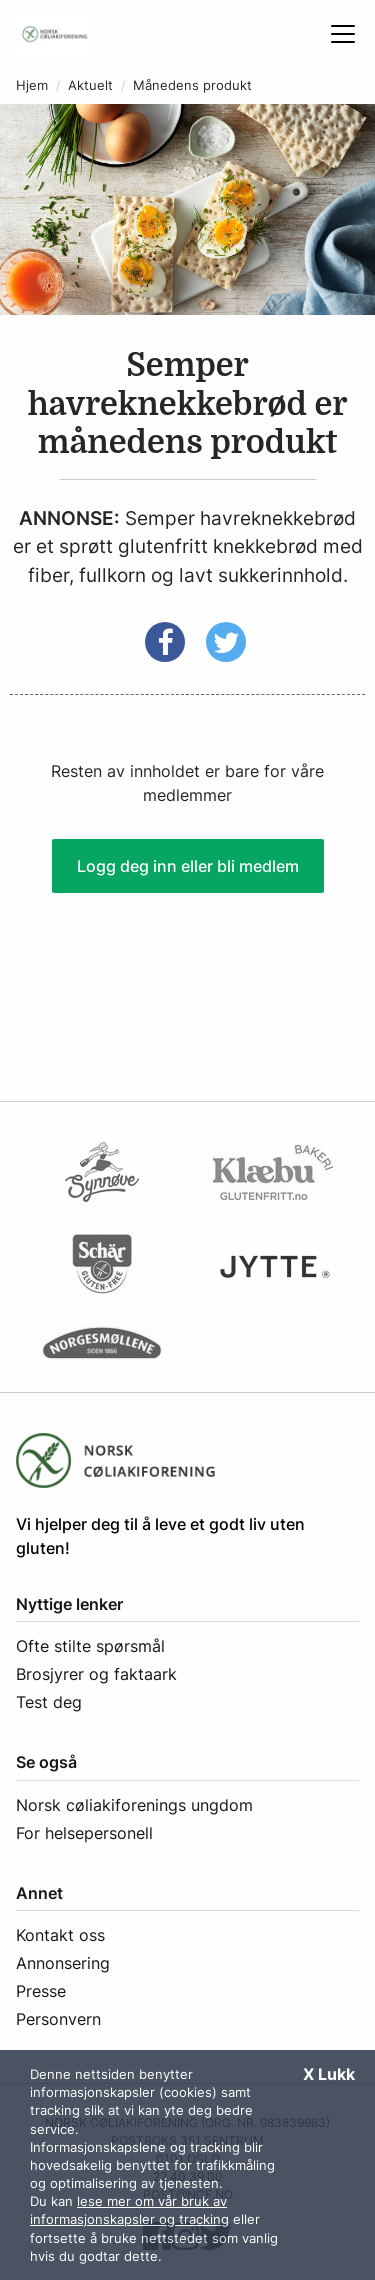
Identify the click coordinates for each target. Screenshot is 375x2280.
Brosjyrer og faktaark (96, 1674)
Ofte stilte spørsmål (90, 1646)
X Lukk (329, 2074)
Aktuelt (90, 85)
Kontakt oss (60, 1935)
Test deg (49, 1702)
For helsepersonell (84, 1833)
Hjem (32, 85)
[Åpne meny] (343, 34)
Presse (41, 1991)
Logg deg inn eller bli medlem (188, 866)
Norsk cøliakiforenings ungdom (134, 1805)
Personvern (58, 2019)
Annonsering (63, 1963)
